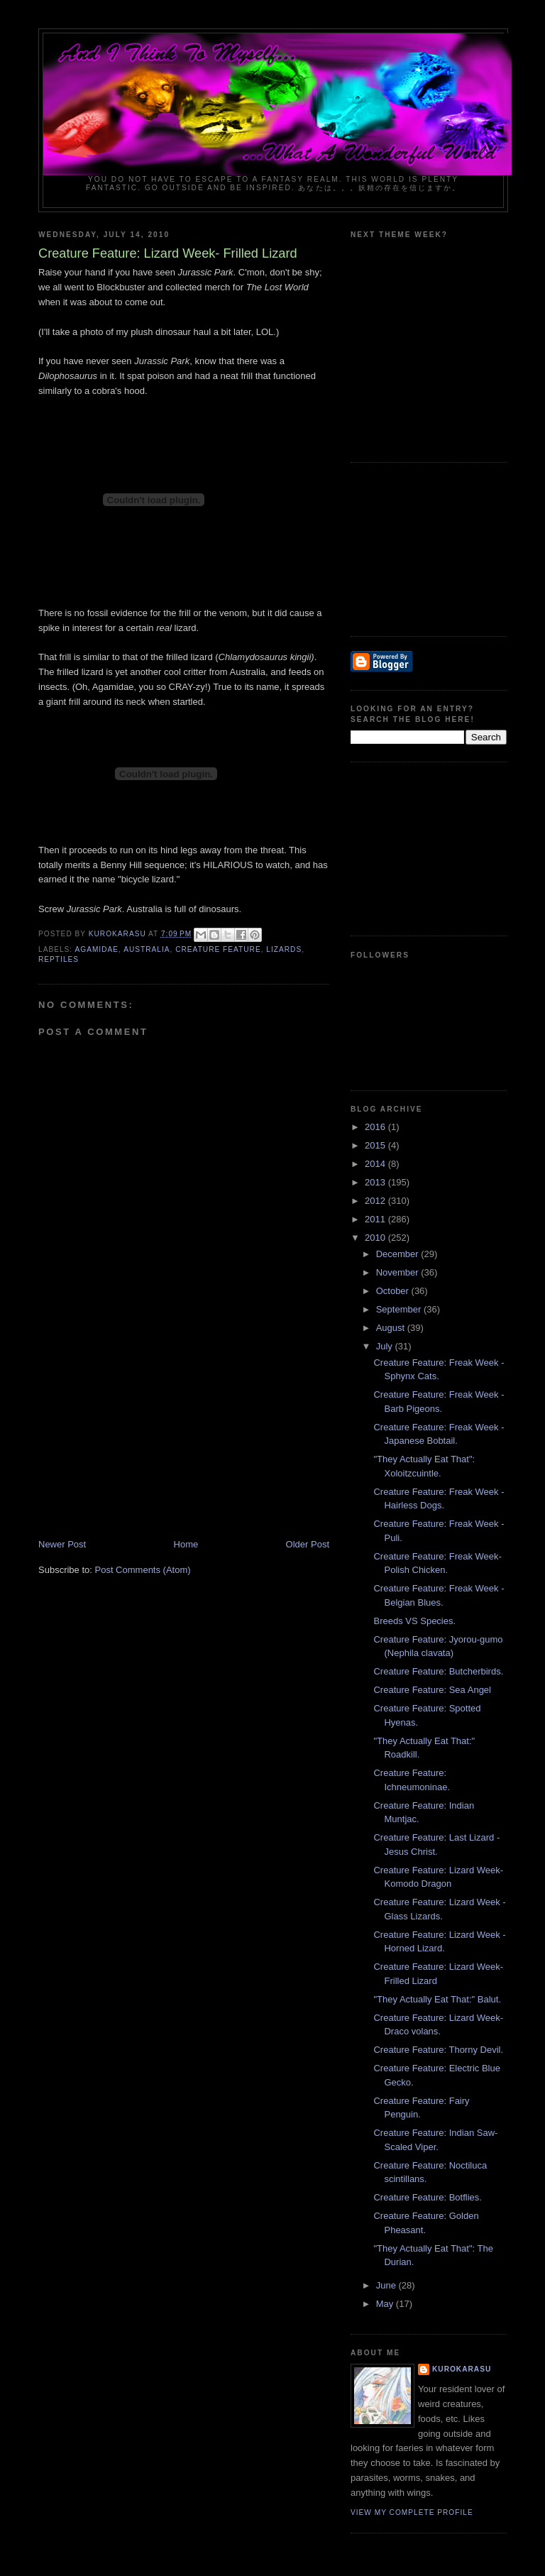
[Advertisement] (144, 1439)
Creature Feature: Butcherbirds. (438, 1671)
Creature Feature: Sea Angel (432, 1689)
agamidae (97, 949)
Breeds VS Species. (414, 1621)
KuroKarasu (461, 2369)
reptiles (58, 959)
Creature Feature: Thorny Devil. (438, 2049)
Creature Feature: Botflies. (427, 2197)
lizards (284, 949)
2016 (376, 1127)
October (394, 1291)
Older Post (307, 1544)
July (385, 1346)
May (386, 2303)
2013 (376, 1182)
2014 (376, 1163)
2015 (376, 1145)
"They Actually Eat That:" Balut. (437, 1999)
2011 (376, 1219)
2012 (376, 1200)
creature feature (217, 949)
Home (186, 1544)
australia (146, 949)
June (387, 2285)
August (391, 1327)
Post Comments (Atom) (143, 1569)
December (399, 1254)
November (399, 1272)
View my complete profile (412, 2512)
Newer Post (62, 1544)
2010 (376, 1237)
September (400, 1309)
